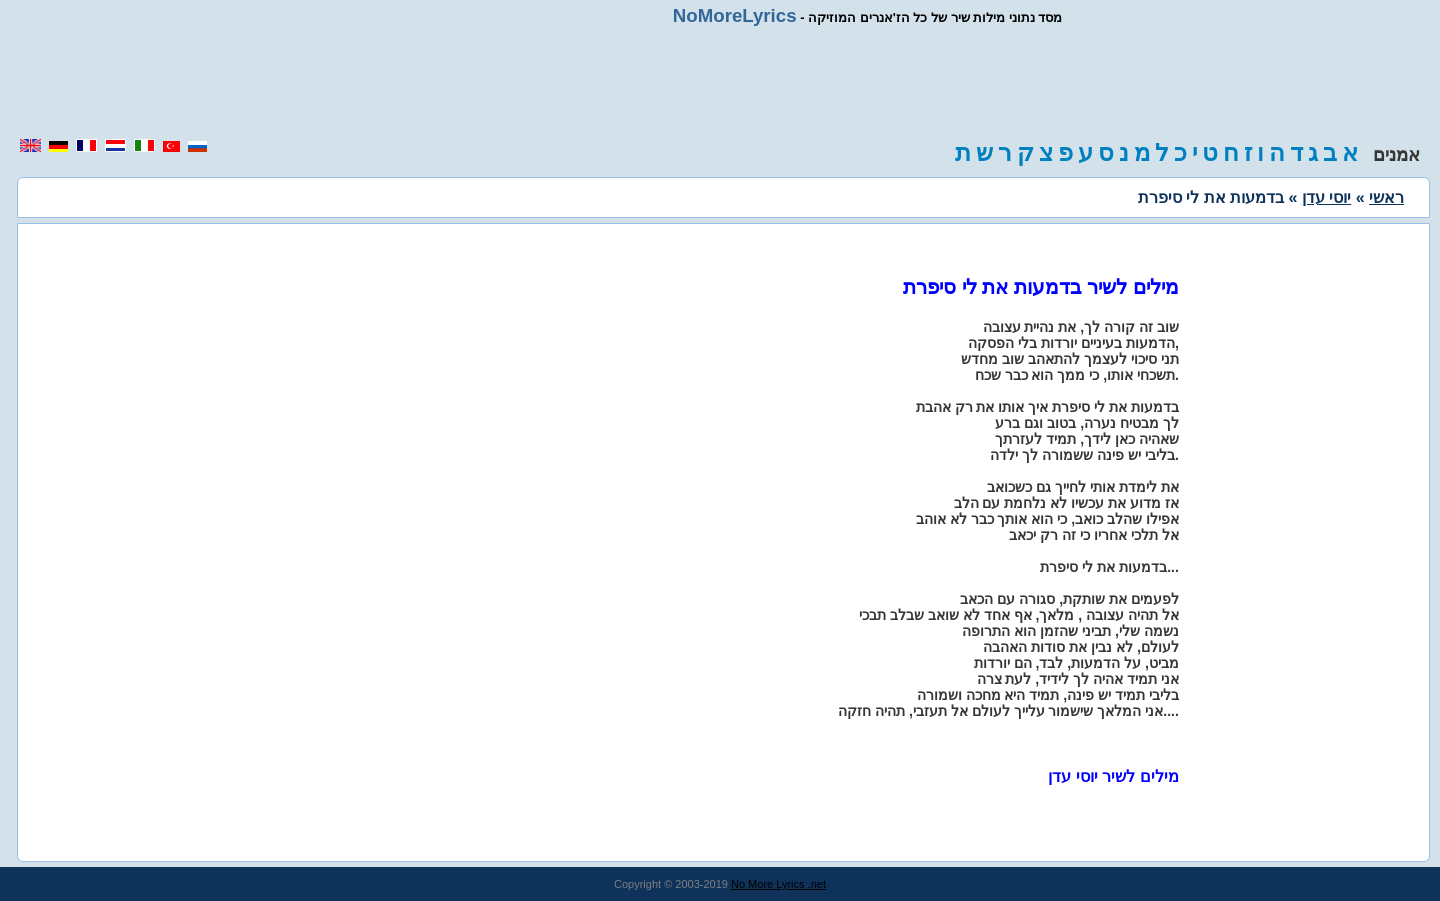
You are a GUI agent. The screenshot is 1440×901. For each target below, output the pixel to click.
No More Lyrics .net (778, 884)
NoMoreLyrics (735, 15)
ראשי (1386, 197)
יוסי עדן (1326, 197)
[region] (720, 82)
